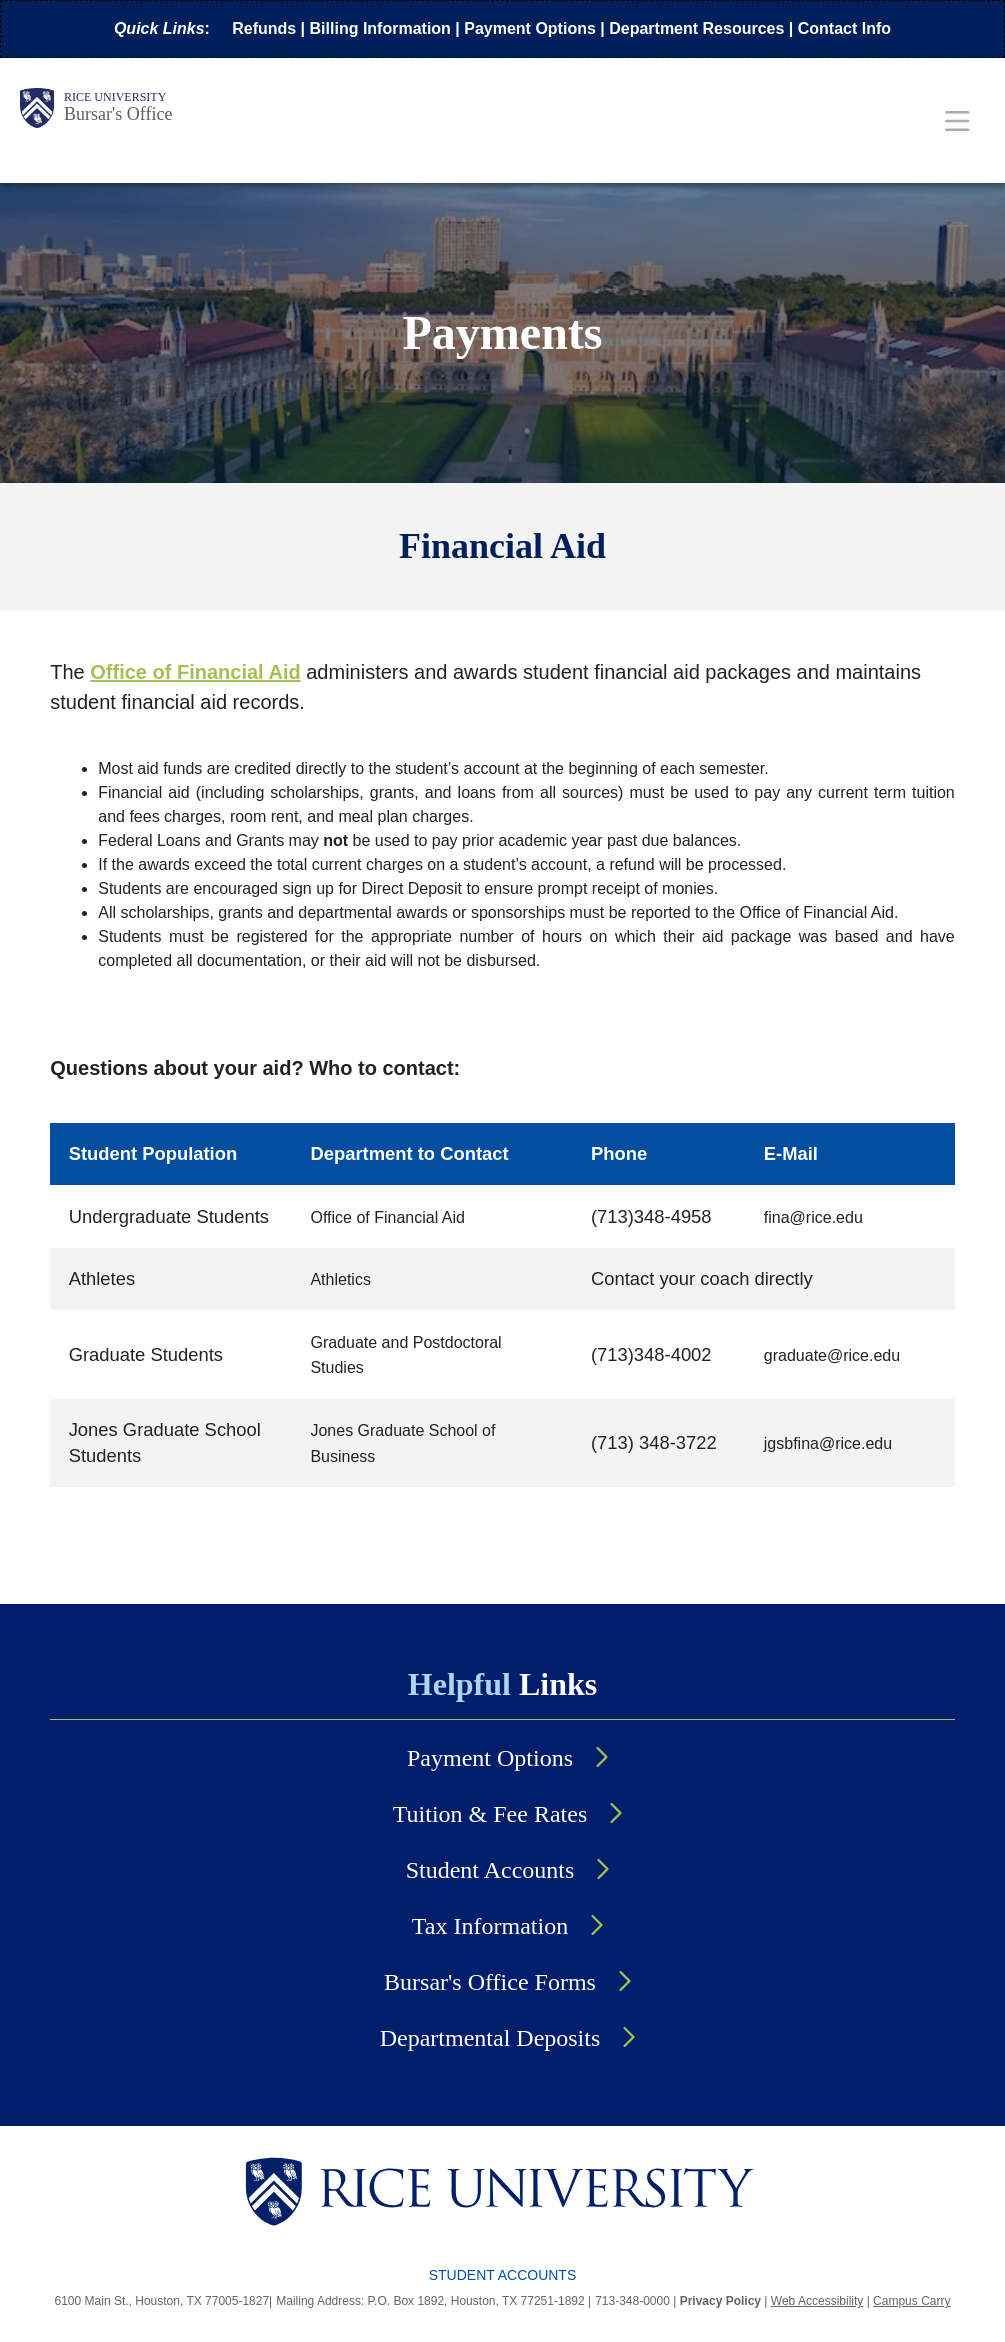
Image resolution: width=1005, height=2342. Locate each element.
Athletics (340, 1279)
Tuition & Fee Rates (490, 1814)
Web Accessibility (817, 2301)
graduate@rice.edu (832, 1355)
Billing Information (380, 28)
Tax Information (490, 1926)
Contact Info (844, 28)
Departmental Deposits (490, 2038)
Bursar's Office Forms (490, 1982)
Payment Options (530, 28)
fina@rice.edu (813, 1217)
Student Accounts (490, 1870)
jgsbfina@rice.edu (828, 1443)
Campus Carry (911, 2301)
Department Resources (696, 28)
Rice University (115, 97)
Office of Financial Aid (387, 1217)
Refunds (264, 28)
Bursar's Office (118, 114)
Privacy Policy (720, 2301)
